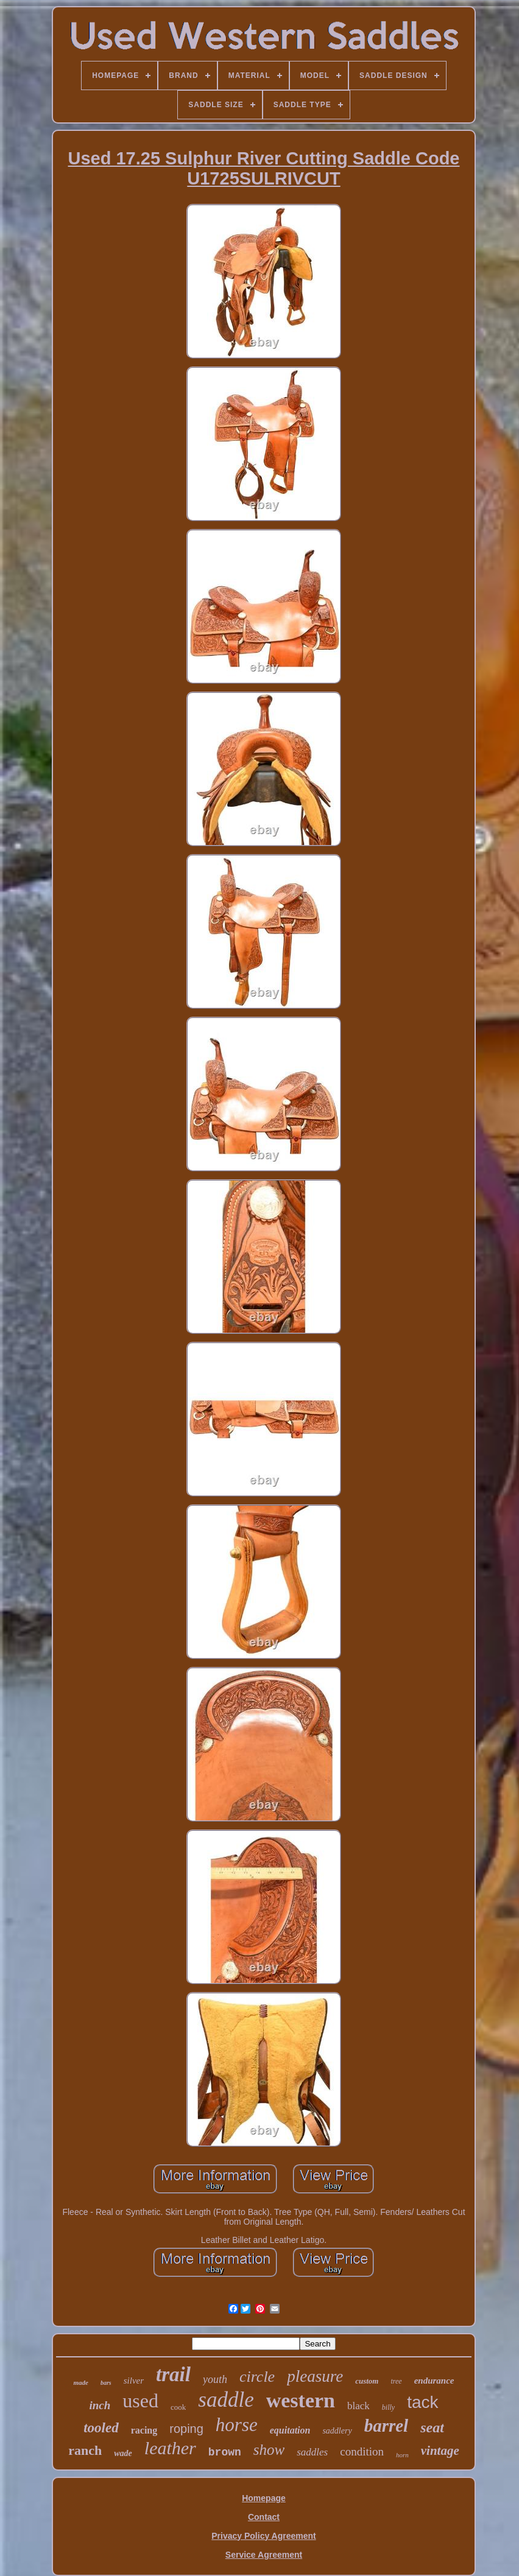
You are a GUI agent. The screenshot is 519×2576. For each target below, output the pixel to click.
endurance (434, 2380)
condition (362, 2451)
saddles (312, 2452)
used (140, 2401)
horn (402, 2454)
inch (100, 2405)
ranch (85, 2450)
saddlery (336, 2430)
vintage (440, 2450)
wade (123, 2453)
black (358, 2406)
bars (106, 2382)
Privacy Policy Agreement (263, 2536)
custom (366, 2380)
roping (186, 2428)
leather (170, 2448)
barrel (386, 2425)
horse (237, 2424)
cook (178, 2407)
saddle (225, 2400)
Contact (264, 2517)
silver (134, 2380)
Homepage (264, 2498)
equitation (290, 2430)
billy (388, 2407)
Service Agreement (263, 2555)
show (268, 2449)
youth (215, 2379)
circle (257, 2376)
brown (224, 2452)
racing (144, 2430)
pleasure (315, 2376)
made (80, 2382)
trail (173, 2374)
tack (422, 2402)
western (300, 2400)
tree (395, 2381)
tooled (101, 2427)
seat (432, 2427)
